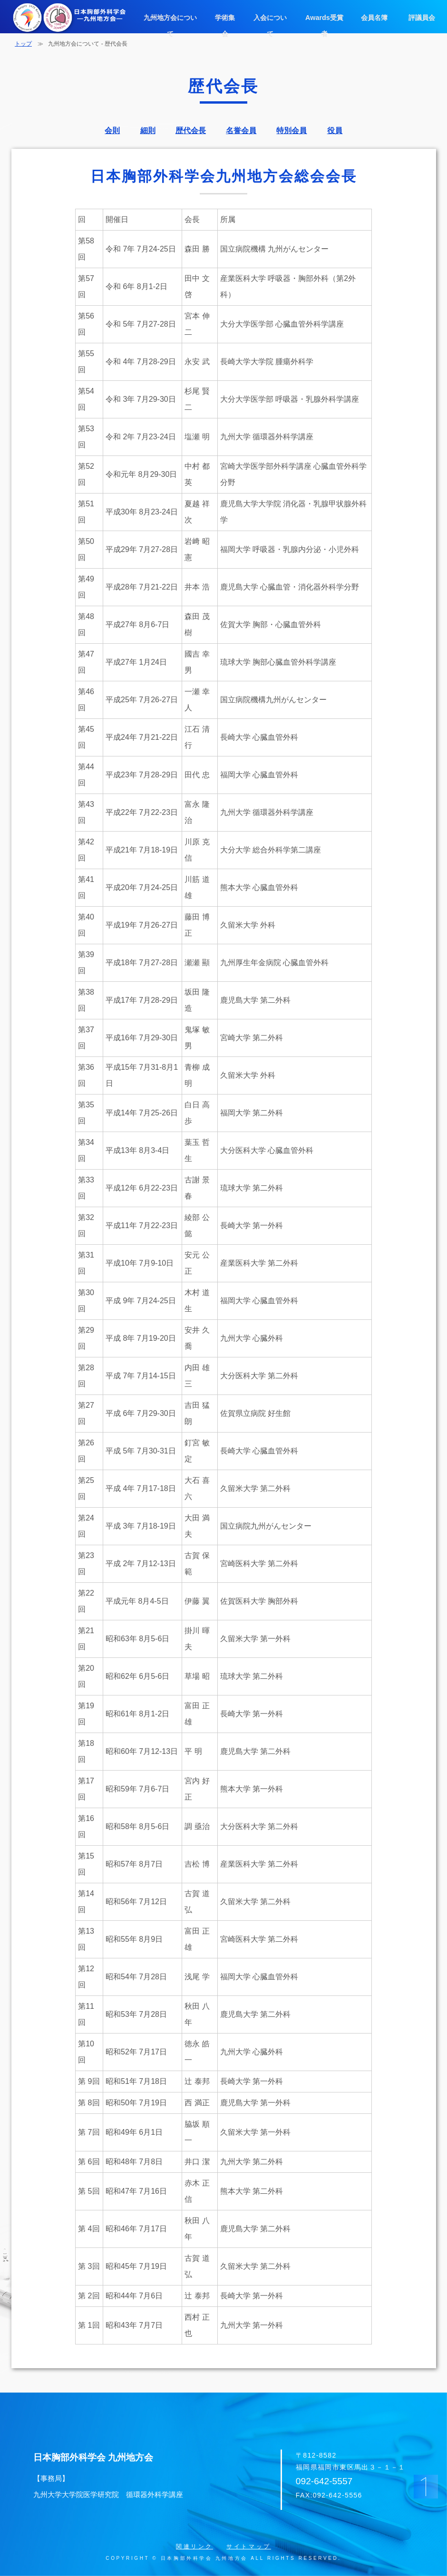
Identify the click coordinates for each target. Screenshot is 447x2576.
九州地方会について (170, 16)
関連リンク (194, 2546)
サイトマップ (248, 2546)
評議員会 (421, 16)
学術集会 (224, 16)
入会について (270, 16)
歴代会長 (190, 130)
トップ (23, 43)
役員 (334, 130)
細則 (147, 130)
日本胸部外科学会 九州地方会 (151, 2477)
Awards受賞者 (323, 16)
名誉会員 (241, 130)
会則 (112, 130)
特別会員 (291, 130)
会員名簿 (373, 16)
